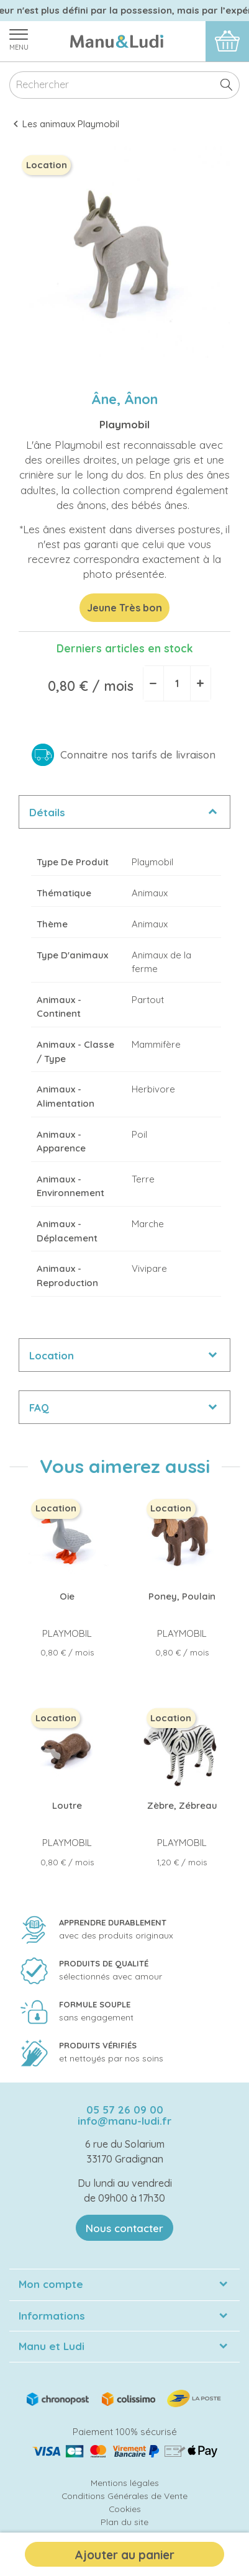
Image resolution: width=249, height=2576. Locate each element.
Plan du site (124, 2521)
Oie (67, 1596)
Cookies (125, 2508)
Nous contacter (124, 2228)
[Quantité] (177, 683)
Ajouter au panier (124, 2554)
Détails (47, 812)
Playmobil (124, 424)
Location (51, 1355)
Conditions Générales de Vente (124, 2495)
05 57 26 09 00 (124, 2109)
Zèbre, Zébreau (182, 1805)
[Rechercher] (124, 85)
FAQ (39, 1407)
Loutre (67, 1805)
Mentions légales (125, 2482)
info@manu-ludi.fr (124, 2120)
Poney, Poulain (181, 1596)
